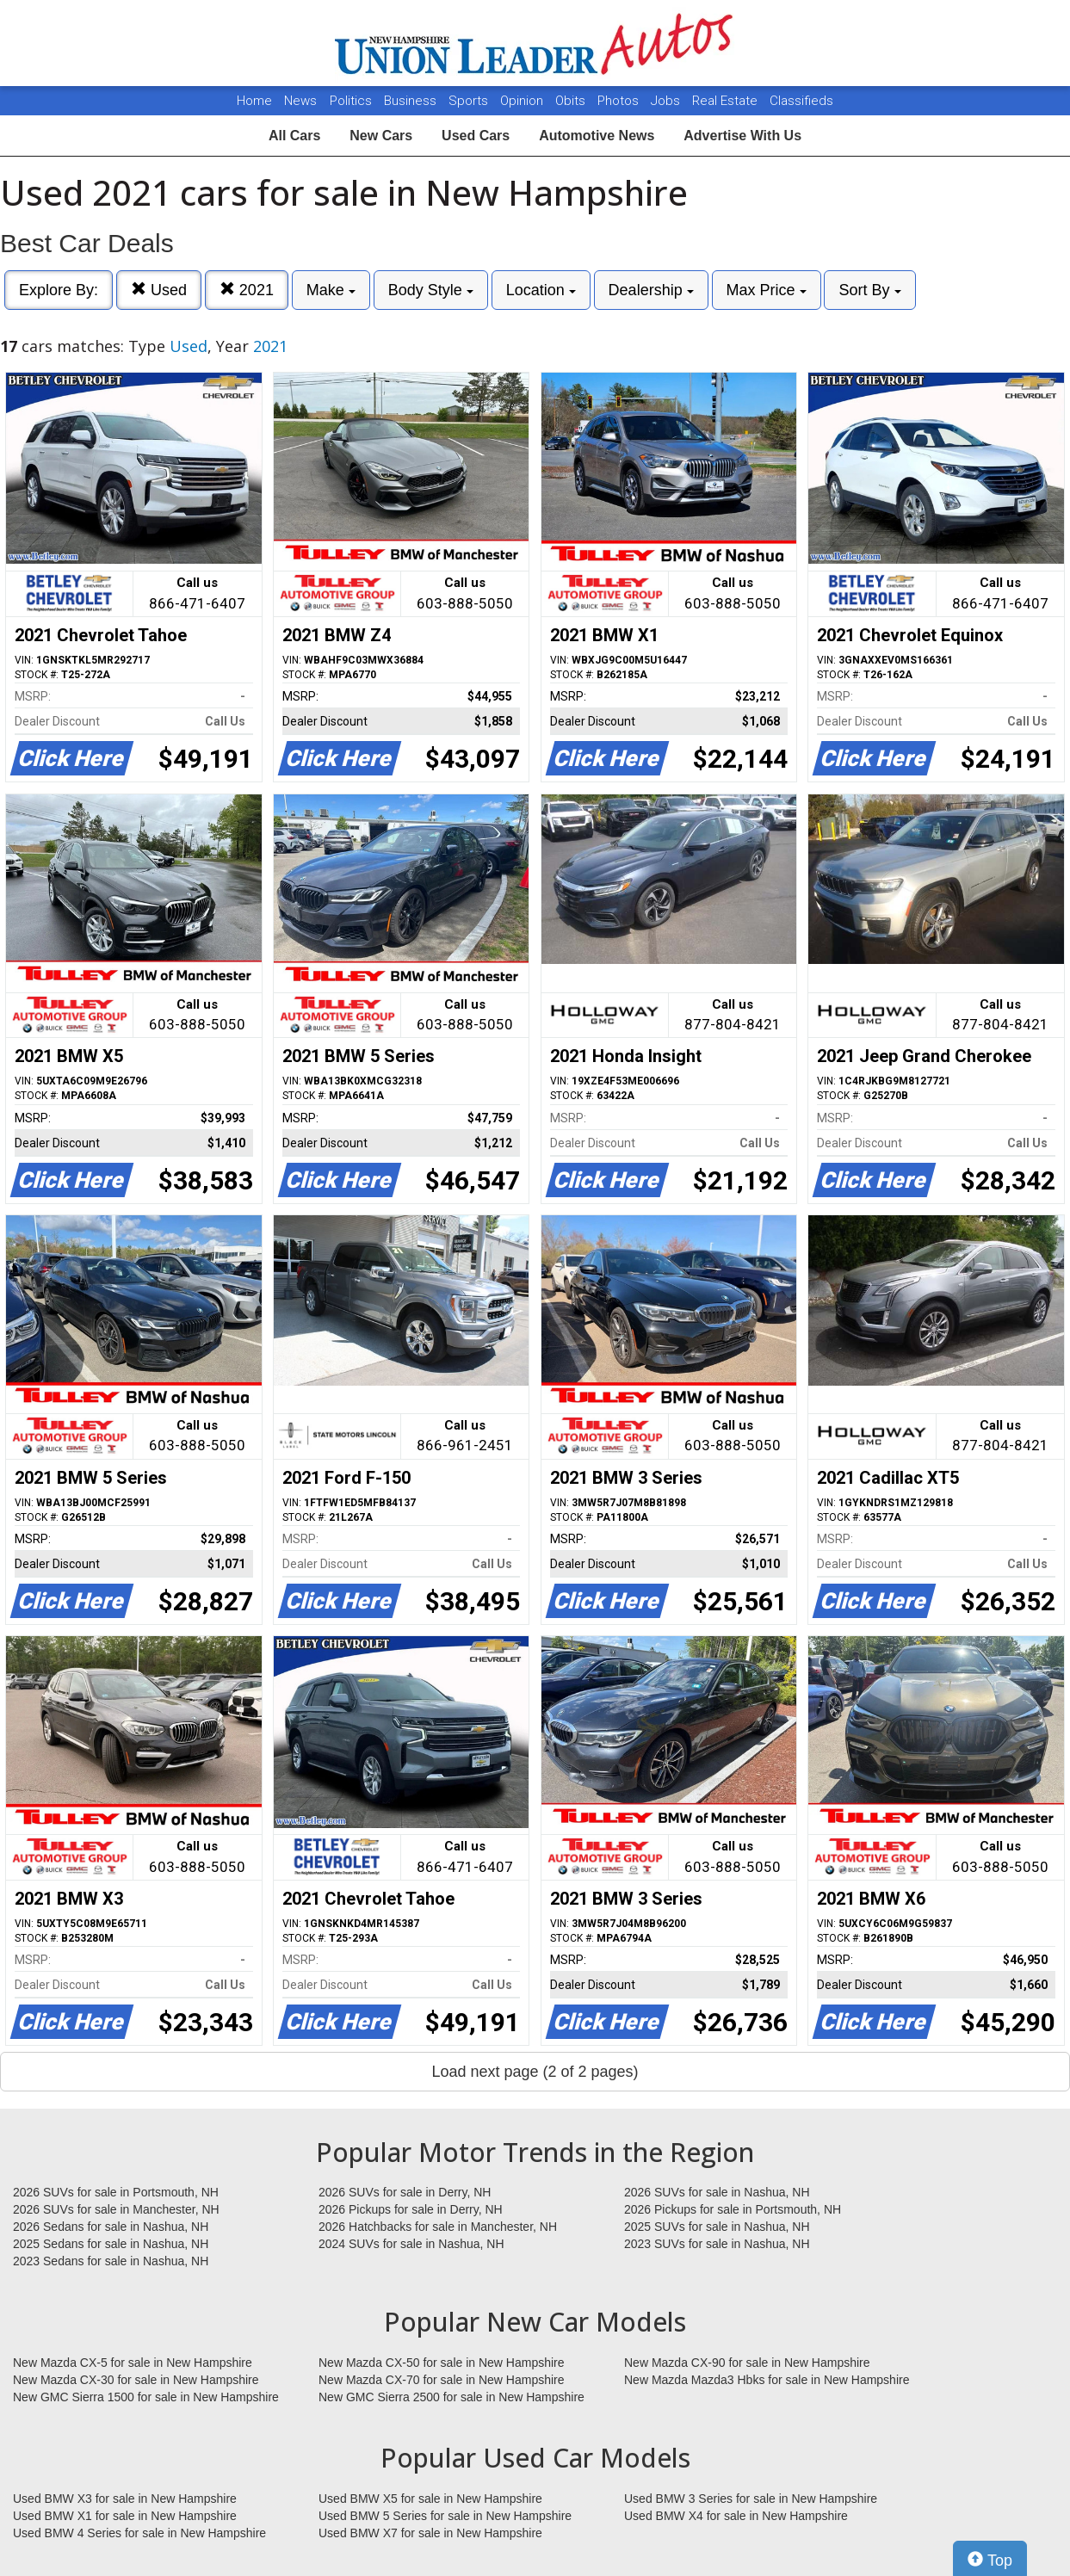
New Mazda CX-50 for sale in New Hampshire (442, 2362)
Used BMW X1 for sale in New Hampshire (125, 2516)
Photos (619, 100)
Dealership (651, 290)
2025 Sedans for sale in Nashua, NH (110, 2244)
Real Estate (726, 100)
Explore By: (58, 290)
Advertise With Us (742, 135)
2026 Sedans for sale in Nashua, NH (110, 2226)
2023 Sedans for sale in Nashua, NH (110, 2261)
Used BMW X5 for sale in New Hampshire (430, 2498)
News (300, 100)
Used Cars (476, 135)
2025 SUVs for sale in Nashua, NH (717, 2226)
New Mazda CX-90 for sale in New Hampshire (747, 2362)
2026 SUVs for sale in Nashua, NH (717, 2192)
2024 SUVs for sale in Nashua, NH (411, 2244)
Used (159, 290)
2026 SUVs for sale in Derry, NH (405, 2192)
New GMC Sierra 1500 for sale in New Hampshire (146, 2397)
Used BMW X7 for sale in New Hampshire (430, 2533)
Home (254, 100)
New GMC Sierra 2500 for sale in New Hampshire (451, 2397)
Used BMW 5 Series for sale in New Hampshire (445, 2516)
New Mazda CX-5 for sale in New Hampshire (132, 2362)
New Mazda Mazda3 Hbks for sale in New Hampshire (766, 2380)
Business (412, 100)
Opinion (523, 100)
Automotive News (596, 135)
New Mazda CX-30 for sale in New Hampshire (136, 2380)
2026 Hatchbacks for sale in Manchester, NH (438, 2226)
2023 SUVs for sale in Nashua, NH (717, 2244)
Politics (351, 100)
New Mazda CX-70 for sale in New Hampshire (442, 2380)
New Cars (380, 135)
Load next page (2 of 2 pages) (534, 2071)
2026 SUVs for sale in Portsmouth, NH (116, 2192)
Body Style (430, 290)
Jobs (667, 100)
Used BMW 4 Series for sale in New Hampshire (139, 2533)
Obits (572, 100)
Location (541, 290)
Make (331, 290)
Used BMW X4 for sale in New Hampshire (736, 2516)
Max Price (767, 290)
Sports (470, 100)
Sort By (869, 290)
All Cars (294, 135)
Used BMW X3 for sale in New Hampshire (125, 2498)
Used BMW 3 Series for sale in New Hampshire (750, 2498)
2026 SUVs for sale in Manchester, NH (116, 2209)
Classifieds (801, 100)
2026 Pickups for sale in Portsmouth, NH (732, 2209)
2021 (247, 290)
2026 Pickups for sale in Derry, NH (411, 2209)
